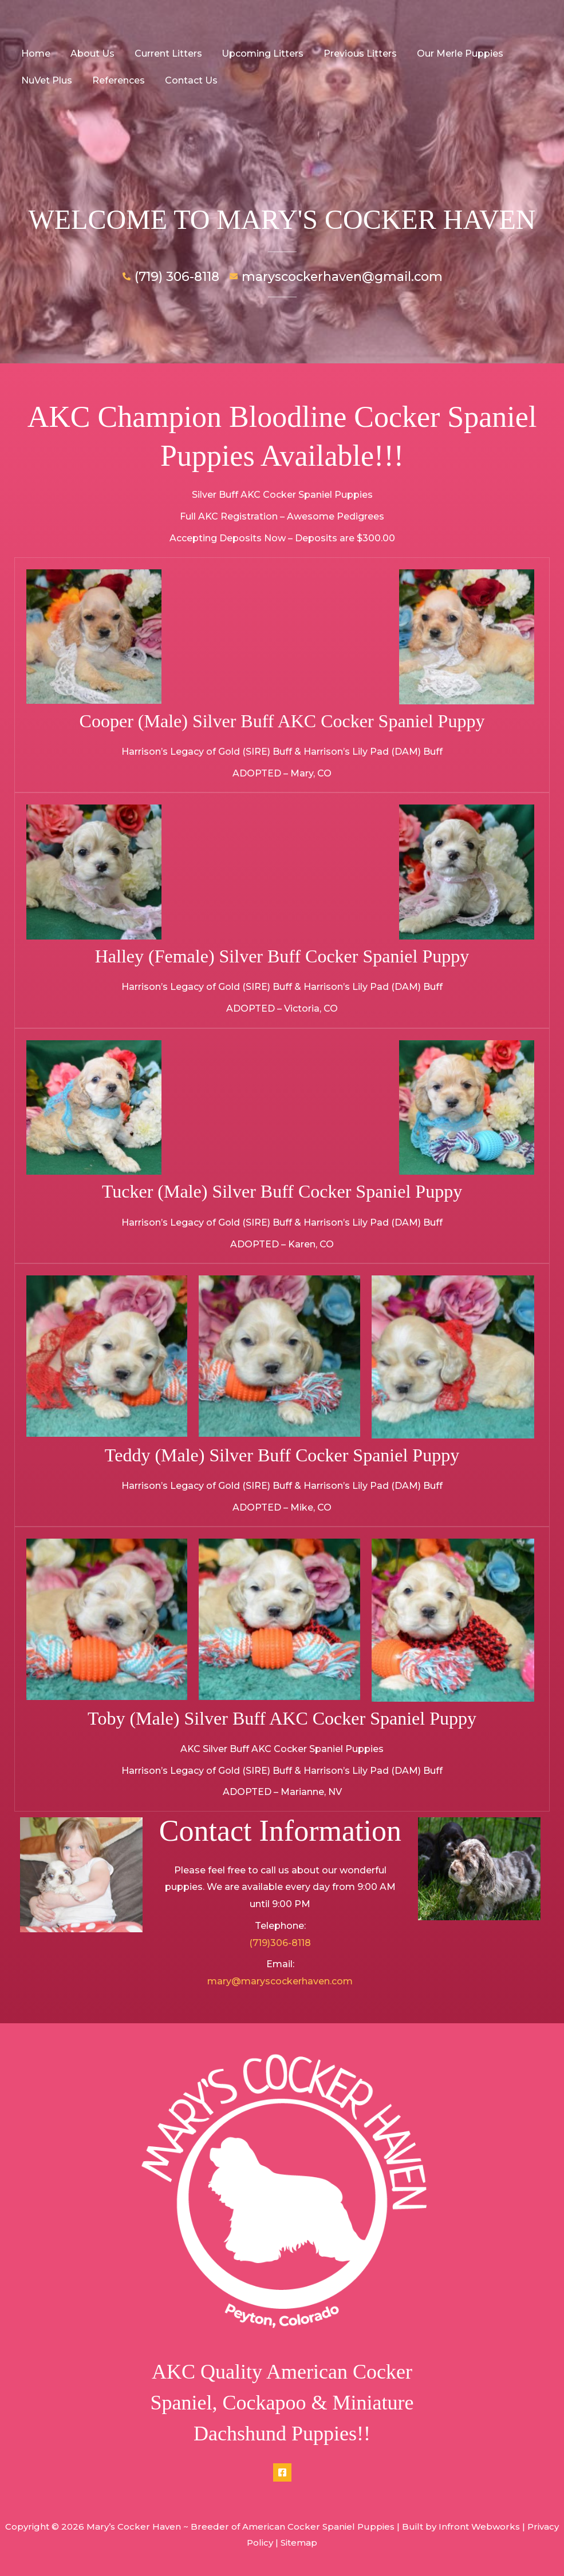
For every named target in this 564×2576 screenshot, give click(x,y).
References (116, 80)
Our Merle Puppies (451, 53)
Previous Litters (353, 53)
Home (35, 53)
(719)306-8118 (280, 1942)
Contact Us (187, 80)
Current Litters (164, 53)
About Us (90, 53)
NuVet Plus (46, 80)
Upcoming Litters (257, 53)
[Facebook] (282, 2472)
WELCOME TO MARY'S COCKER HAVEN (281, 219)
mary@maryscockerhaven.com (280, 1981)
